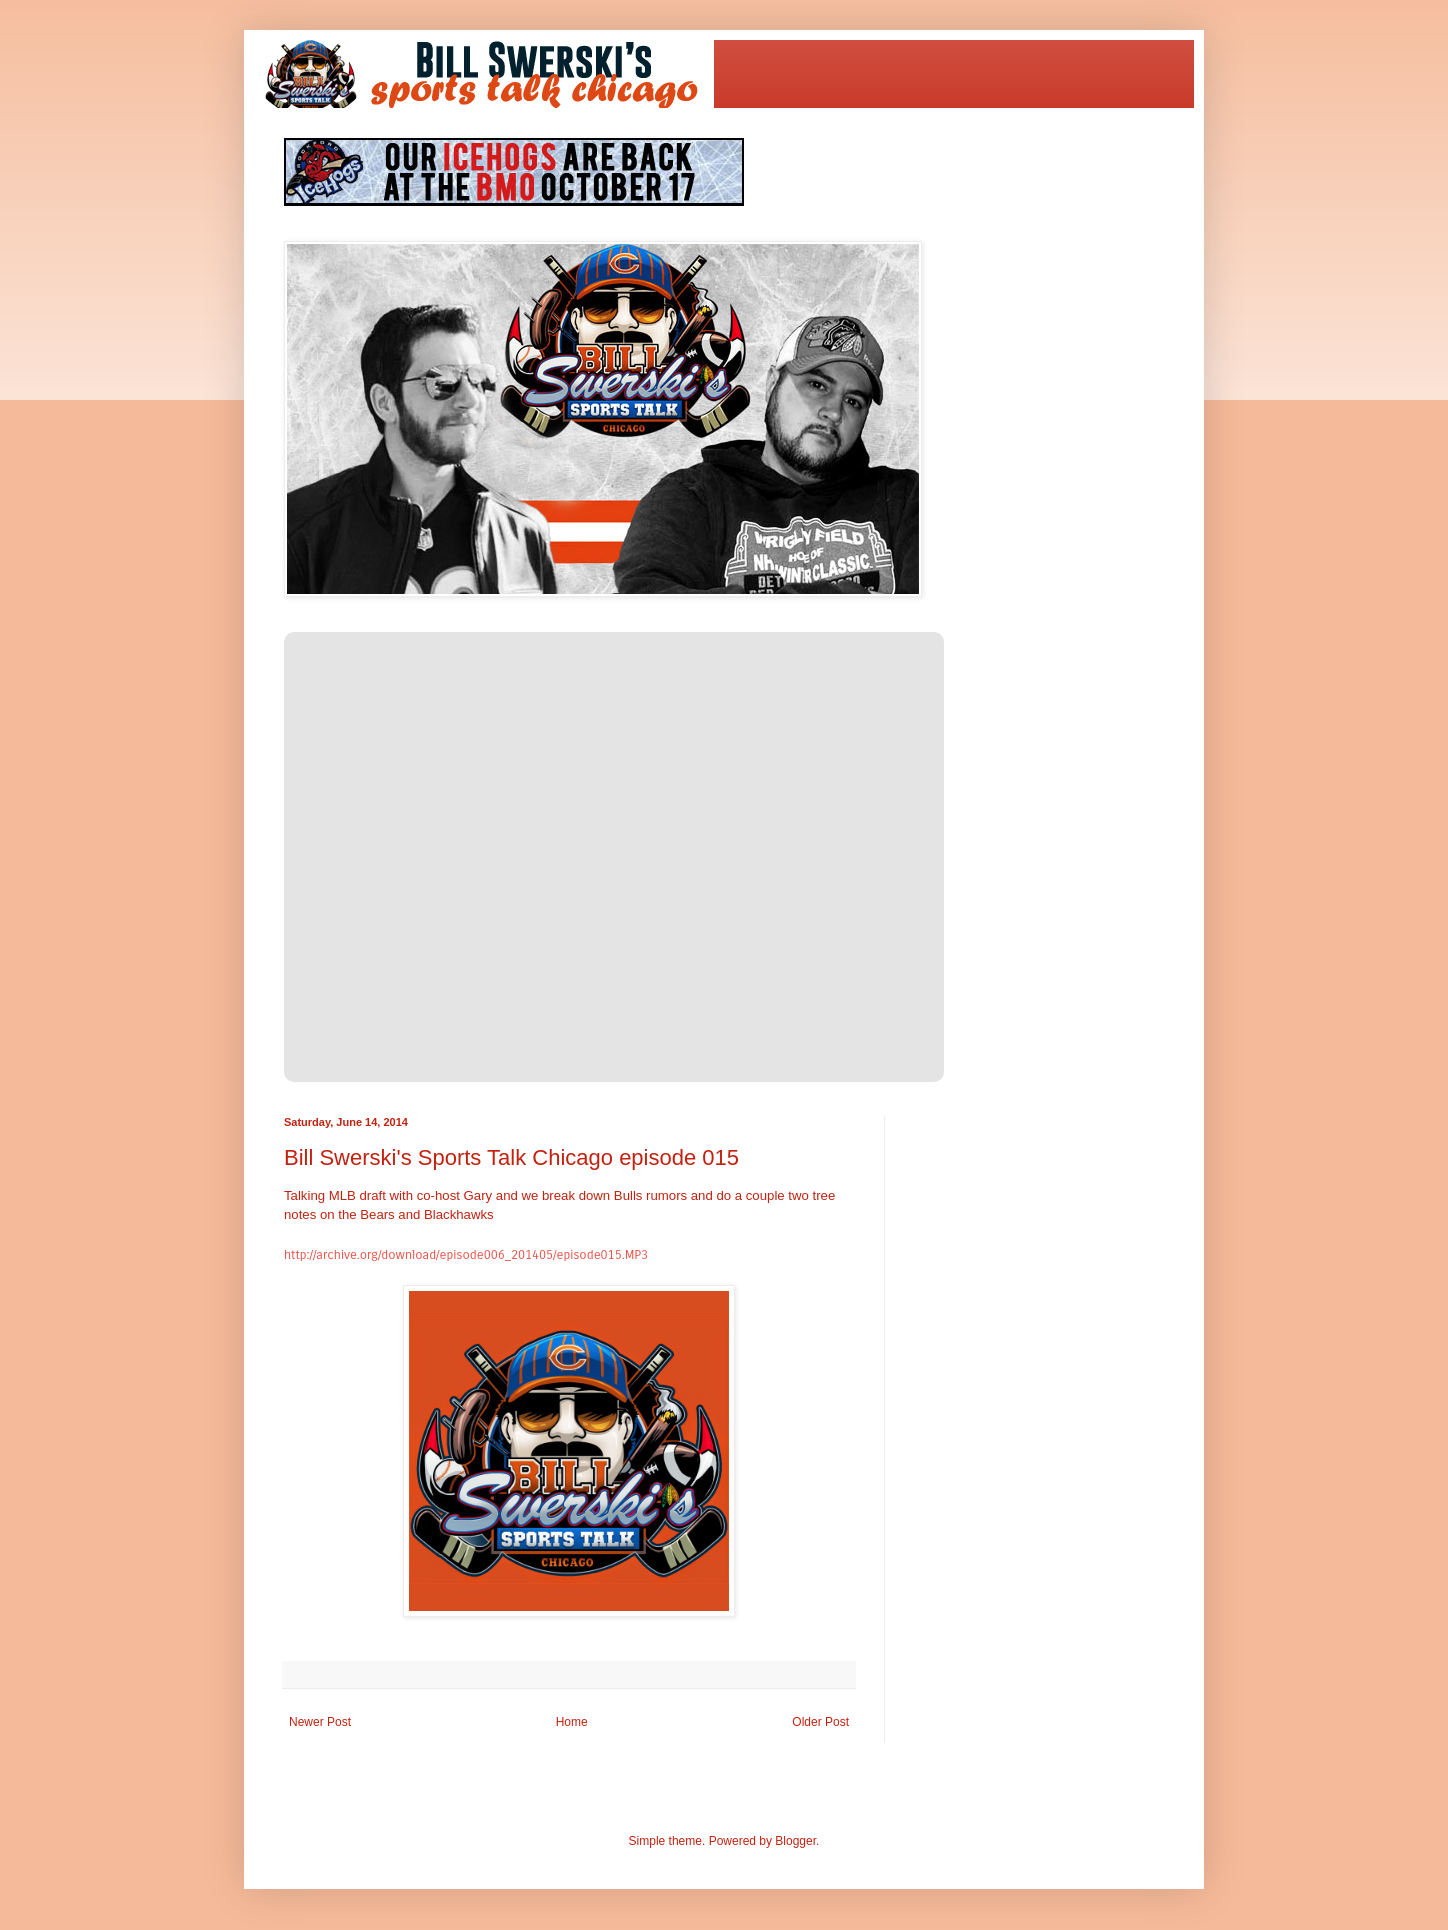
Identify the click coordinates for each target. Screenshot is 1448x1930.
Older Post (820, 1722)
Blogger (795, 1841)
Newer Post (320, 1722)
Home (572, 1722)
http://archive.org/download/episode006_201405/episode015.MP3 (466, 1255)
